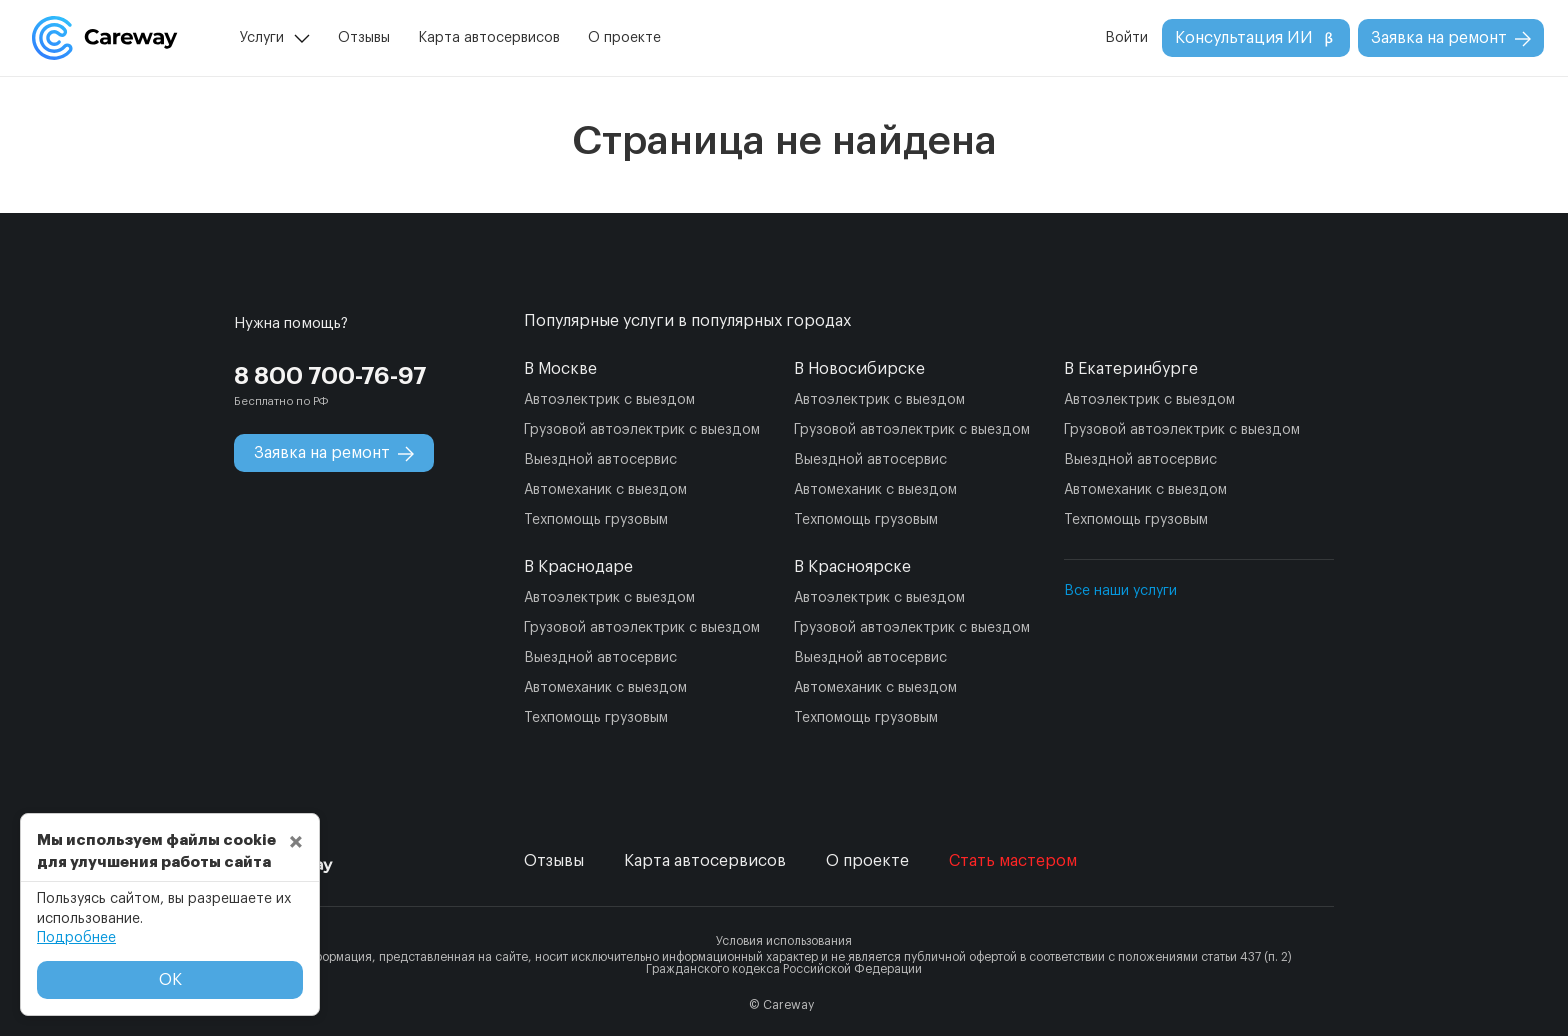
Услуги (262, 38)
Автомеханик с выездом (605, 490)
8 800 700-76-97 (330, 376)
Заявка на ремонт (1451, 38)
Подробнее (76, 938)
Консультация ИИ (1256, 38)
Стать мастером (1013, 861)
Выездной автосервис (600, 460)
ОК (170, 980)
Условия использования (784, 941)
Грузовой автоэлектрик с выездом (642, 430)
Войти (1126, 38)
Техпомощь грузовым (596, 520)
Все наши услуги (1120, 591)
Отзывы (364, 38)
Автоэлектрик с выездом (609, 400)
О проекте (624, 38)
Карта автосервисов (489, 38)
